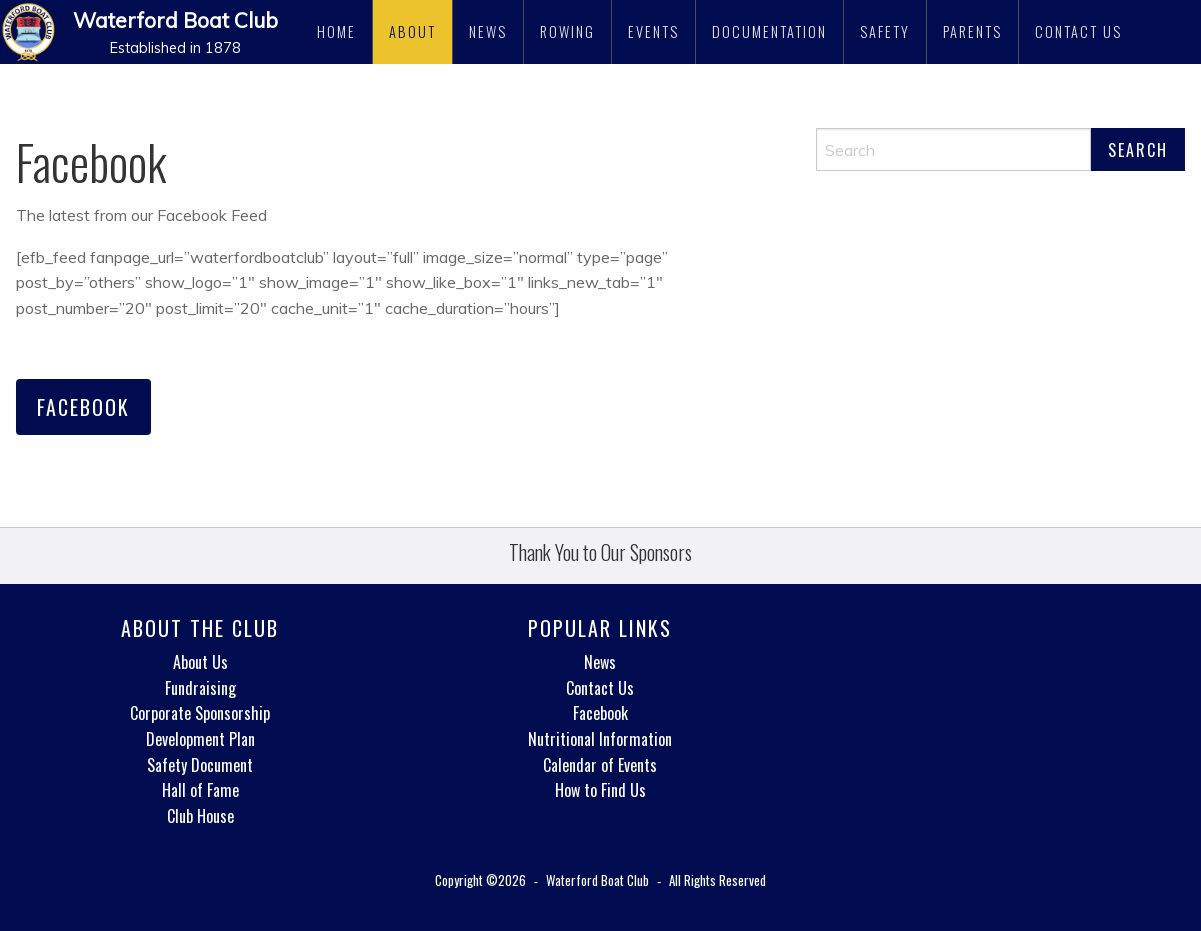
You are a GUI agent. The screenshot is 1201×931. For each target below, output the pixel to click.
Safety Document (200, 765)
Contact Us (1078, 31)
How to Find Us (600, 790)
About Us (200, 662)
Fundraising (200, 688)
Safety (885, 31)
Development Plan (200, 739)
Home (336, 31)
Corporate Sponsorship (200, 713)
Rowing (567, 31)
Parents (972, 31)
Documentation (769, 31)
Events (653, 31)
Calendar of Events (600, 765)
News (488, 31)
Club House (200, 816)
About (412, 31)
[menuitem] (337, 32)
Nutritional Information (600, 739)
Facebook (83, 407)
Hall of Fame (200, 790)
